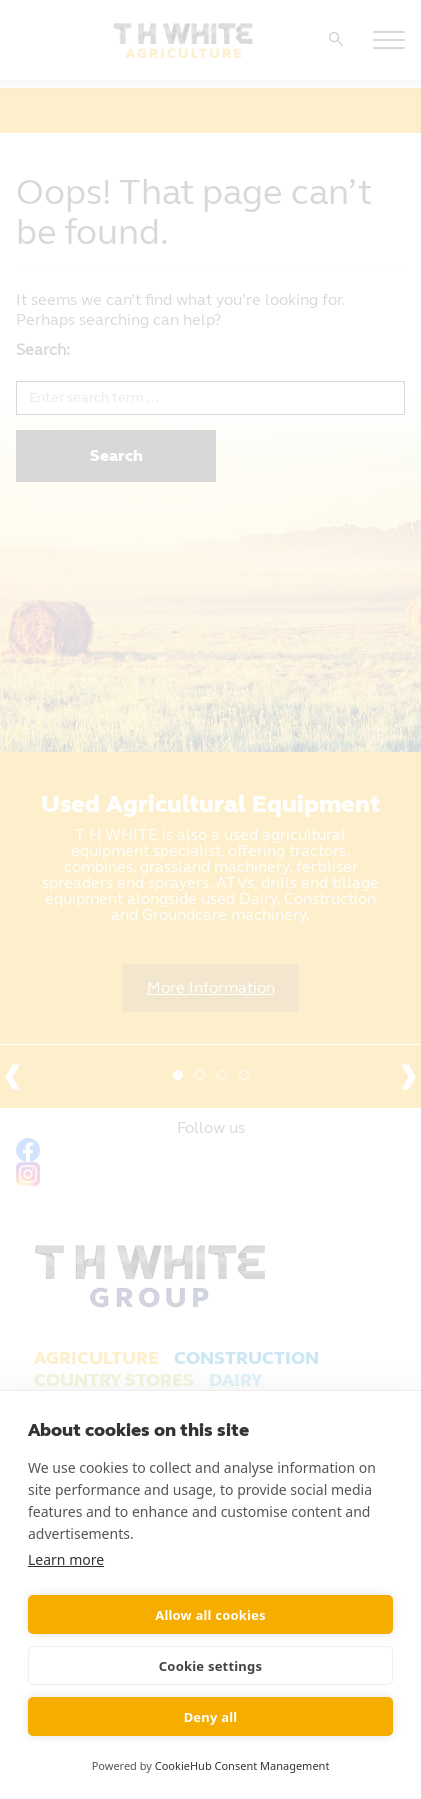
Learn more (66, 1559)
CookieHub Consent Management (242, 1765)
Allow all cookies (210, 1615)
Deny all (211, 1717)
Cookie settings (210, 1666)
